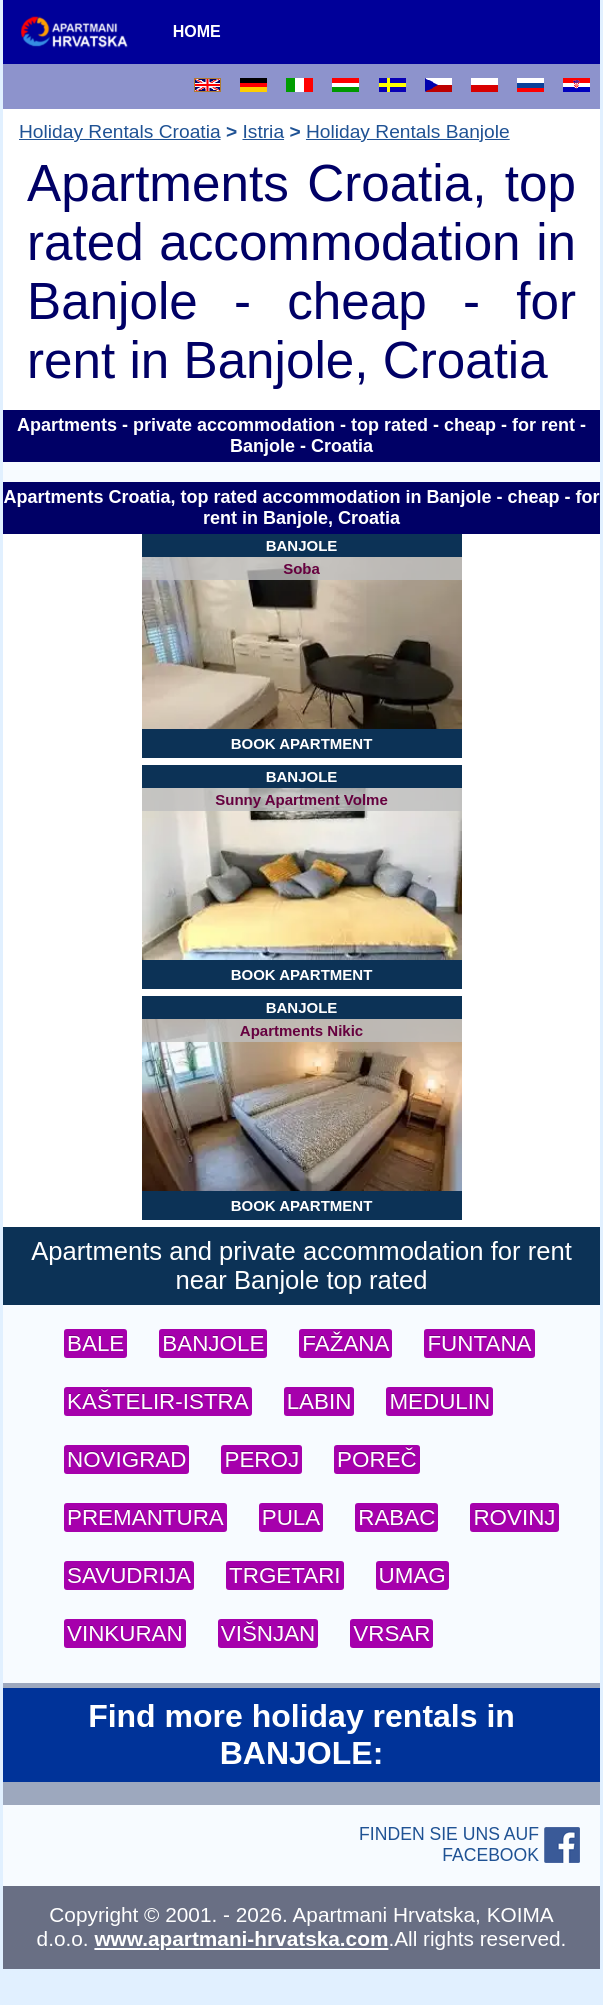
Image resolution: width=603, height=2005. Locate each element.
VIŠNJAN (268, 1633)
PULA (291, 1517)
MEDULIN (439, 1401)
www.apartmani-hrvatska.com (241, 1938)
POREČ (377, 1459)
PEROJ (261, 1459)
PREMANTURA (145, 1517)
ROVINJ (514, 1517)
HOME (197, 31)
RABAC (396, 1517)
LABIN (319, 1401)
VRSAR (391, 1633)
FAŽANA (345, 1343)
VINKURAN (125, 1633)
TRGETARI (285, 1575)
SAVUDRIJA (129, 1575)
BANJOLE (213, 1343)
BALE (95, 1343)
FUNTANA (479, 1343)
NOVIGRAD (126, 1459)
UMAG (412, 1575)
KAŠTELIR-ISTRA (158, 1401)
